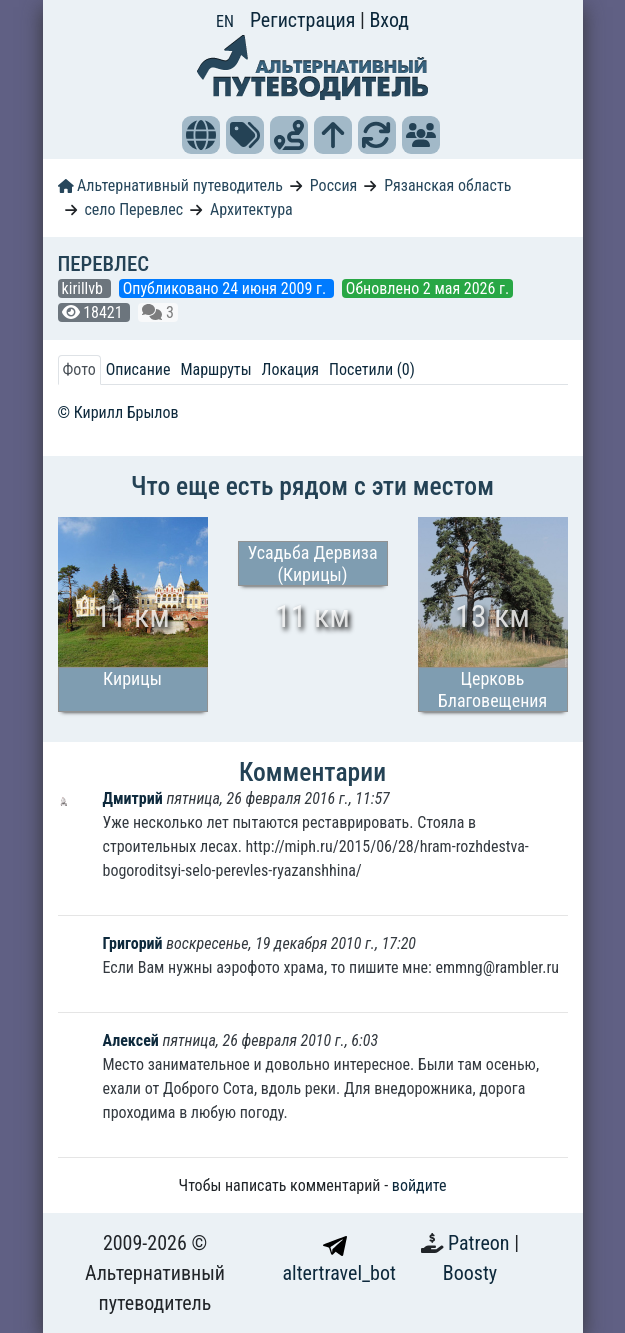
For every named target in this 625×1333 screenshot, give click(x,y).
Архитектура (251, 209)
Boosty (470, 1273)
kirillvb (84, 288)
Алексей (131, 1040)
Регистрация (305, 20)
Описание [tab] (138, 369)
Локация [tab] (291, 369)
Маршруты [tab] (215, 369)
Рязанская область (447, 185)
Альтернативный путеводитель (170, 185)
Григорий (133, 943)
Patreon (481, 1243)
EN (225, 21)
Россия (333, 185)
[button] (201, 135)
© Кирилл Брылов (118, 412)
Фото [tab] (79, 369)
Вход (389, 20)
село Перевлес (133, 209)
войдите (419, 1185)
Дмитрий (135, 798)
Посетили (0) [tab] (372, 369)
